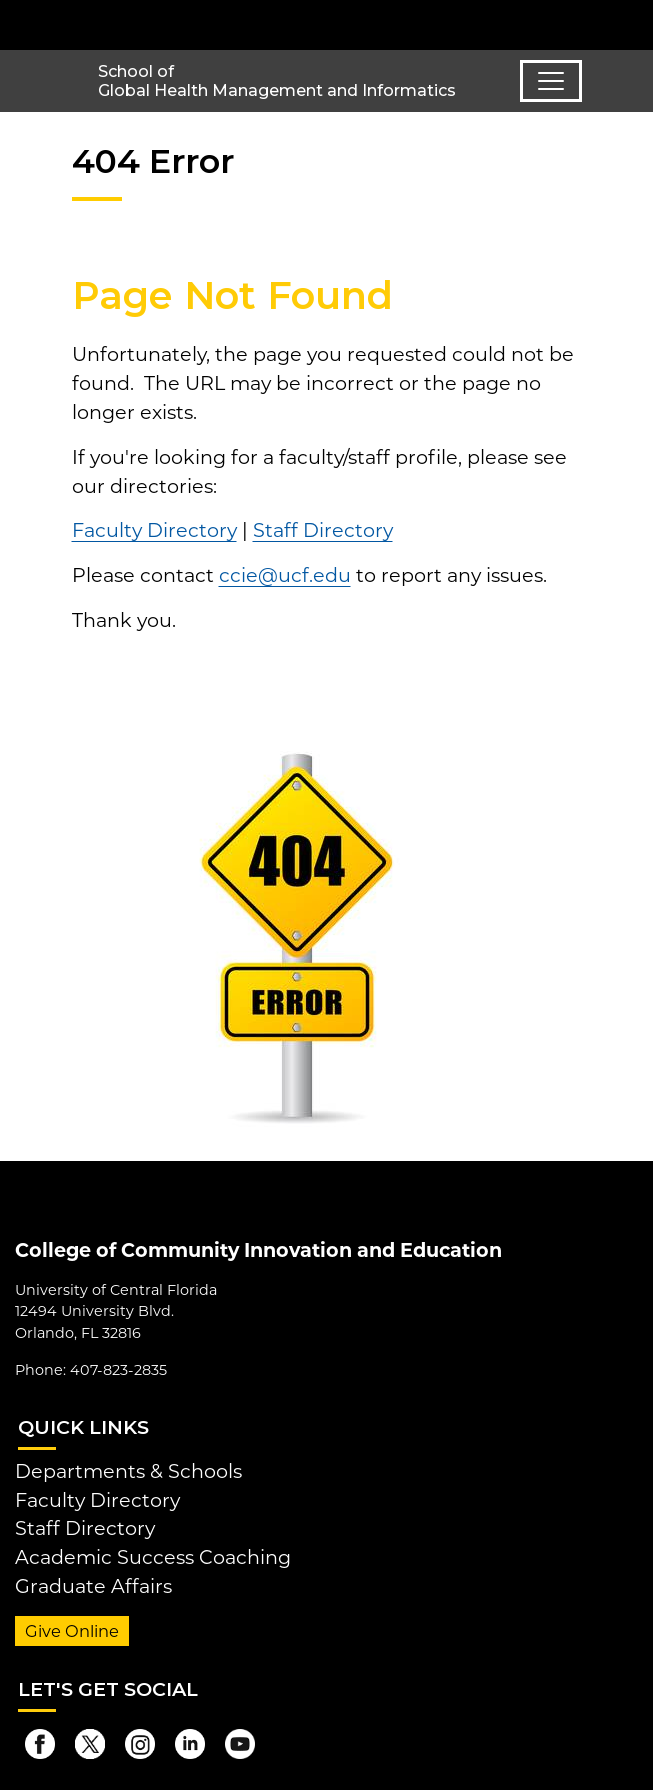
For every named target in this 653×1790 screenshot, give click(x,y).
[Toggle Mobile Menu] (633, 23)
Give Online (72, 1631)
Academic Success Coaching (153, 1557)
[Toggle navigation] (551, 81)
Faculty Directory (154, 530)
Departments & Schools (128, 1471)
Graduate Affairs (93, 1586)
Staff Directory (323, 530)
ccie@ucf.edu (285, 575)
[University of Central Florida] (152, 24)
